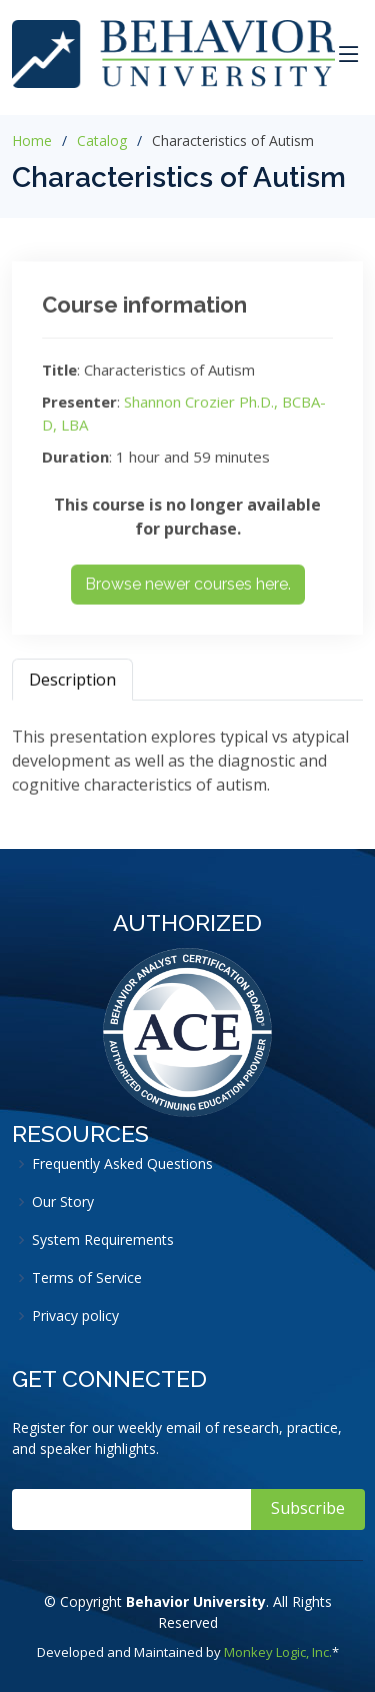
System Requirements (103, 1240)
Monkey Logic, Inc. (278, 1652)
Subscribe (308, 1508)
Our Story (63, 1202)
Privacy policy (75, 1316)
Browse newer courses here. (188, 590)
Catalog (102, 140)
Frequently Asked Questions (122, 1164)
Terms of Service (87, 1278)
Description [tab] (72, 686)
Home (32, 140)
